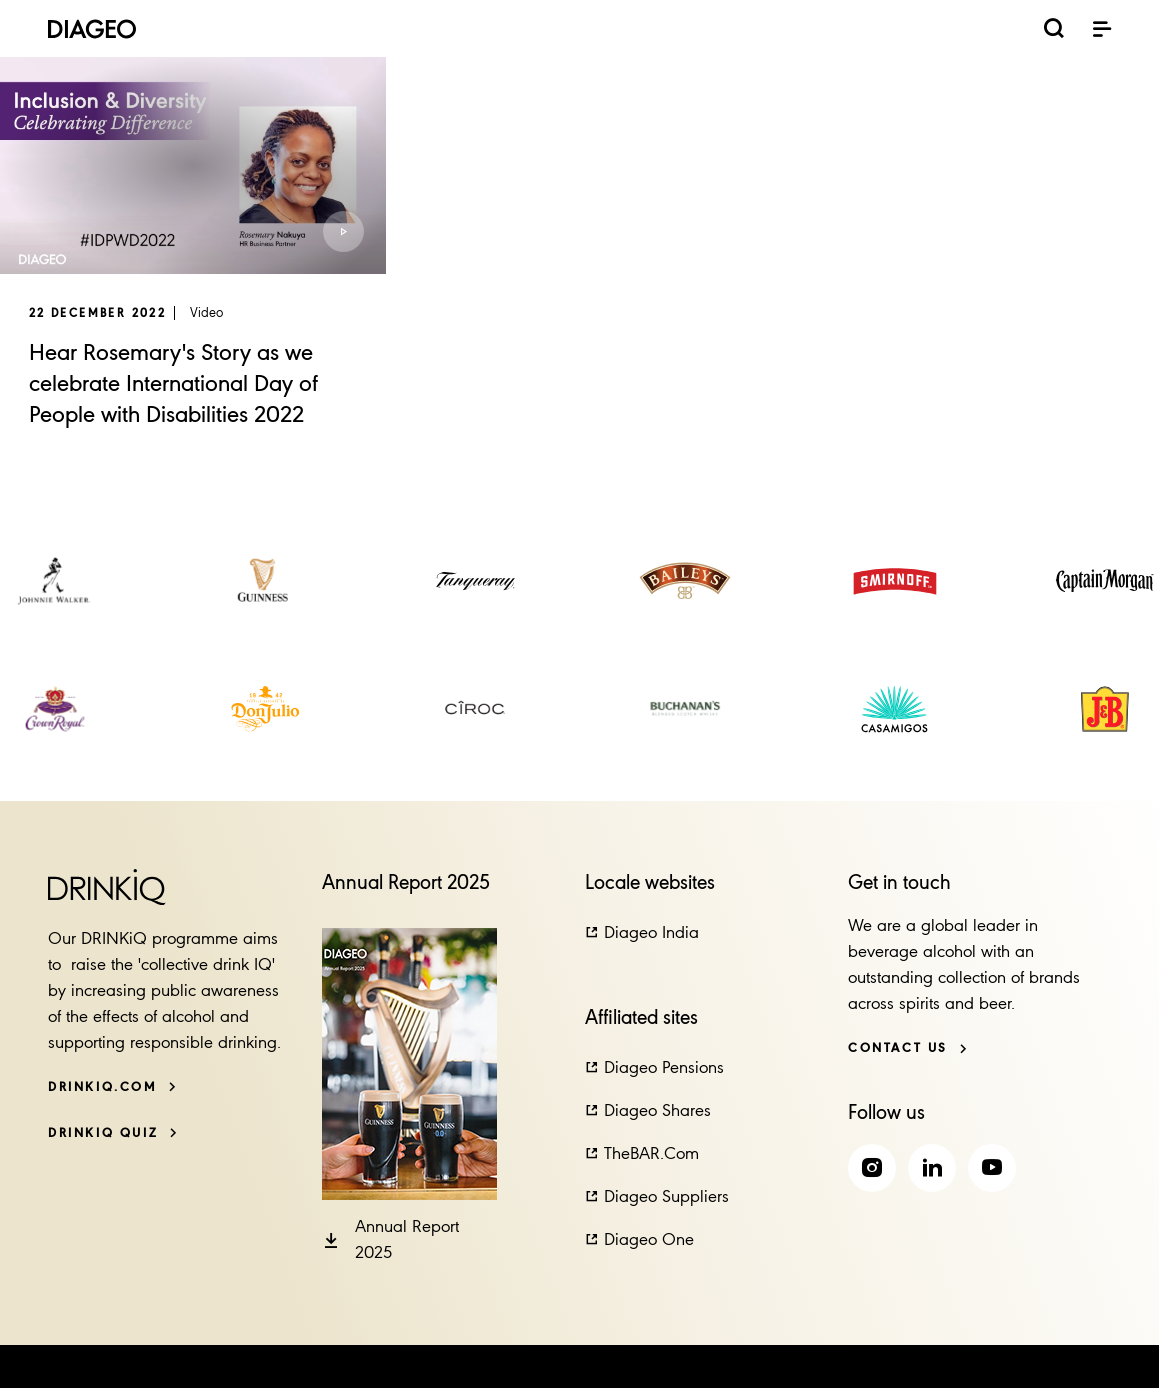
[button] (340, 228)
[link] (55, 581)
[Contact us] (908, 1048)
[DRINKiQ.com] (112, 1087)
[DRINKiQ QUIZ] (113, 1133)
